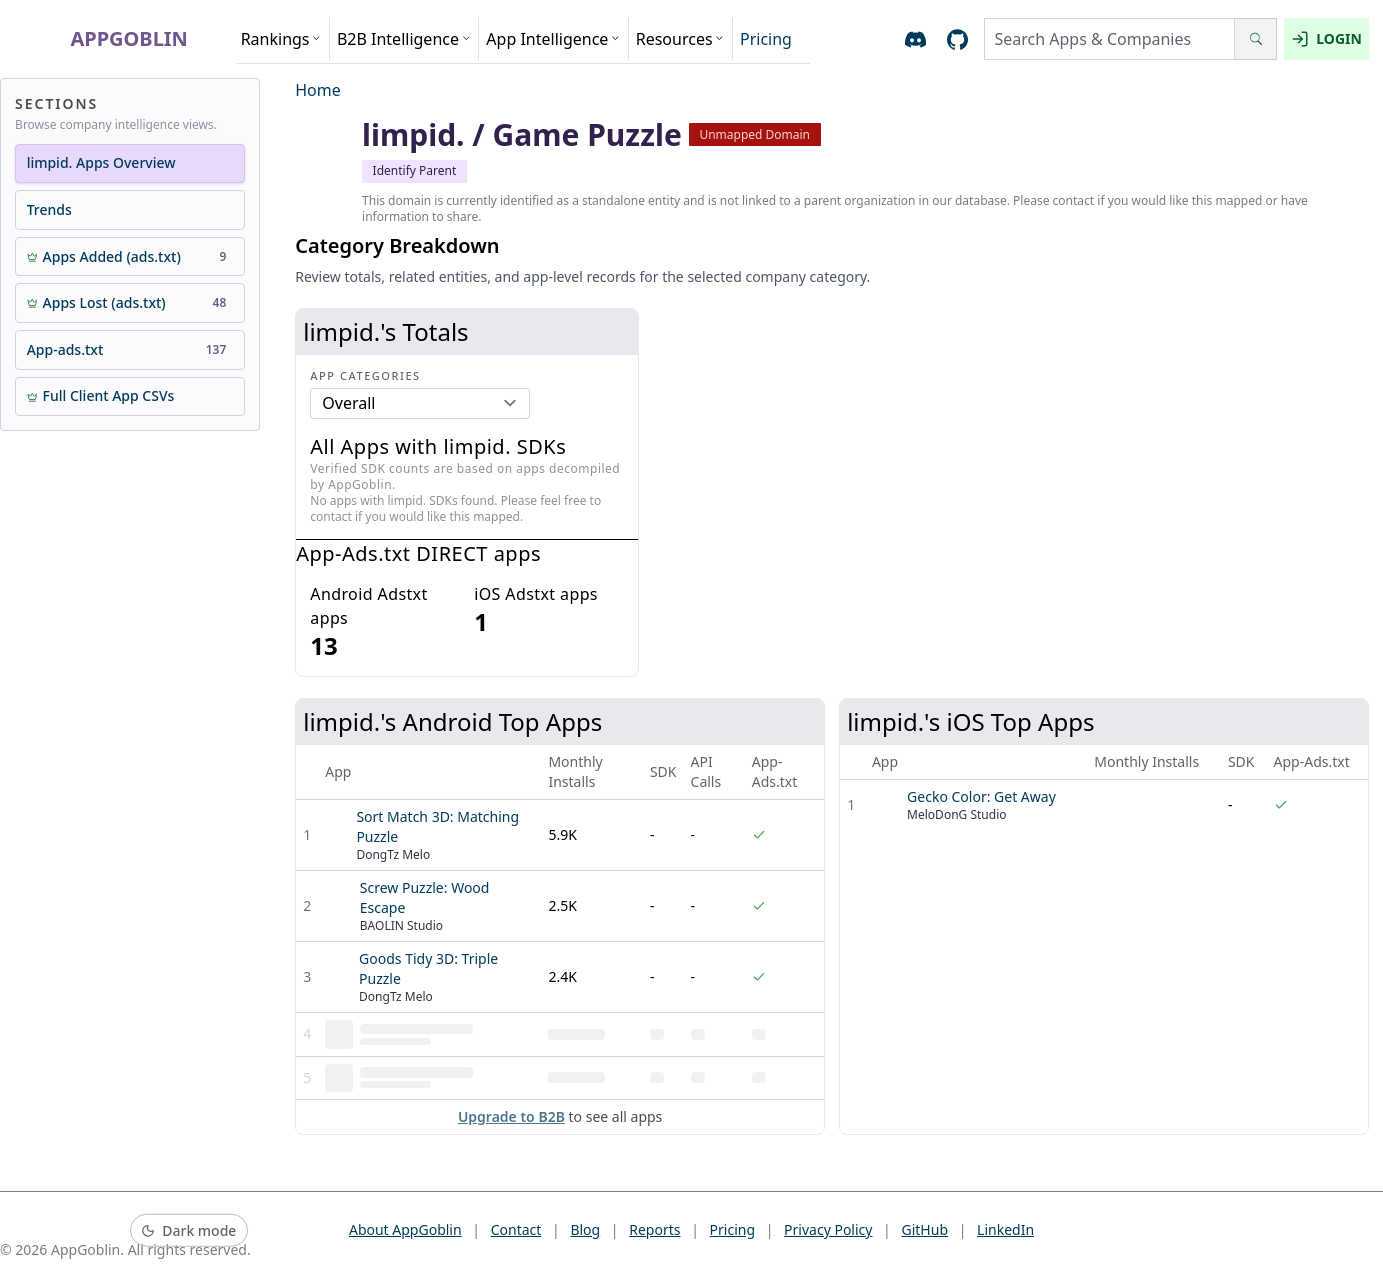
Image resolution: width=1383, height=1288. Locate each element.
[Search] (1255, 39)
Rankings (281, 39)
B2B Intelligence (404, 39)
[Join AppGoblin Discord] (915, 39)
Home (318, 90)
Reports (654, 1229)
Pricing (766, 39)
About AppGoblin (405, 1229)
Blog (585, 1229)
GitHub (925, 1229)
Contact (516, 1229)
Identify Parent (415, 170)
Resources (680, 39)
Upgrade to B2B (511, 1116)
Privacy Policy (828, 1229)
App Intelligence (553, 39)
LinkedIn (1005, 1229)
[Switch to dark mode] (189, 1230)
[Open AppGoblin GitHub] (957, 39)
